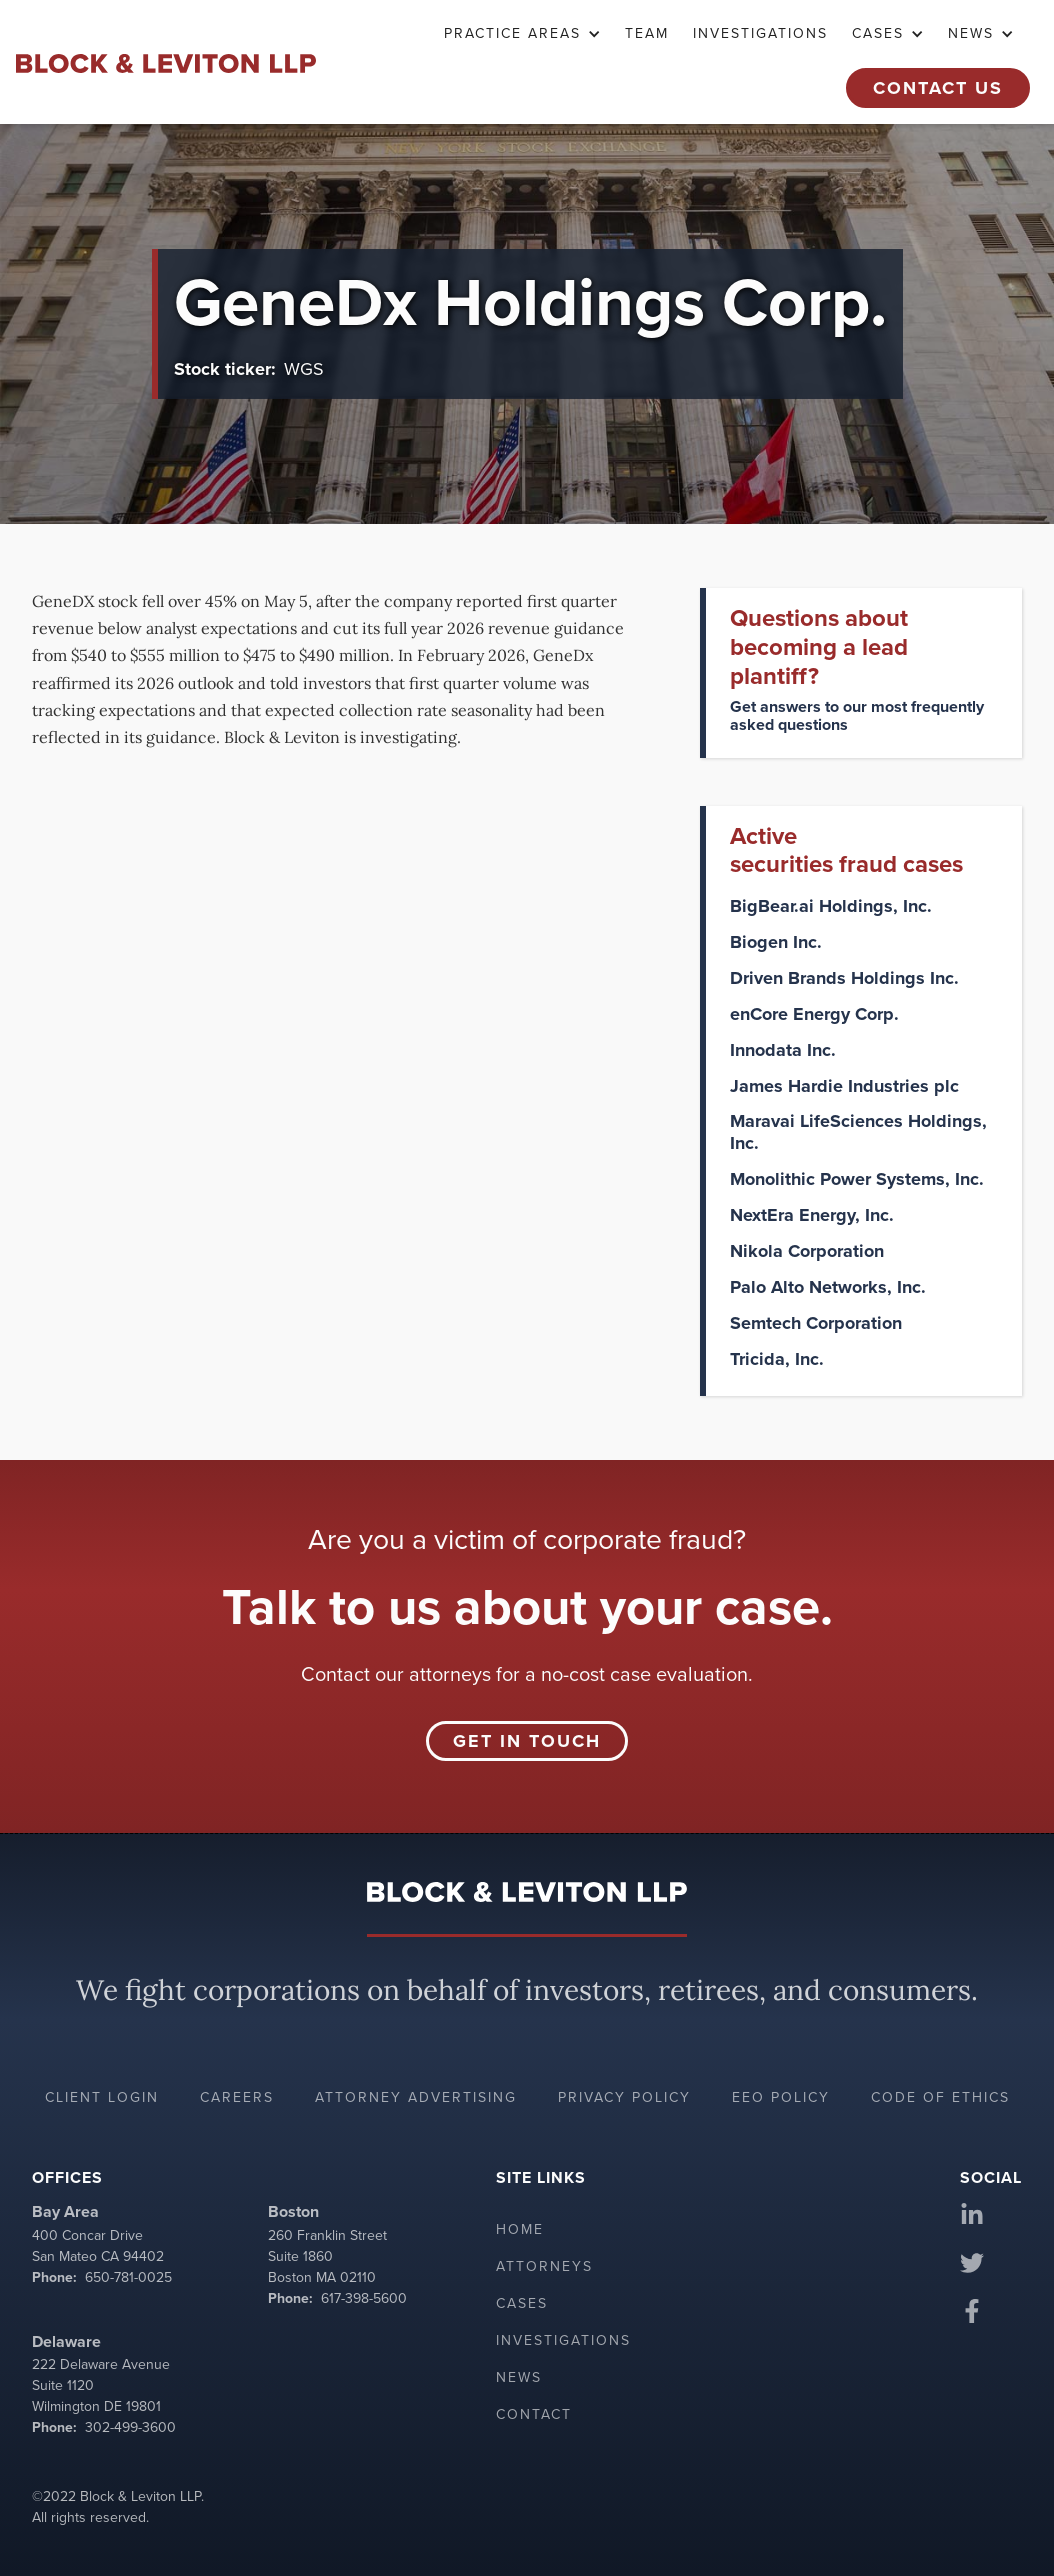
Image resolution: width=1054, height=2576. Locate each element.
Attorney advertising (416, 2097)
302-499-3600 (130, 2427)
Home (520, 2229)
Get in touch (527, 1741)
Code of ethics (940, 2097)
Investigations (760, 33)
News (519, 2377)
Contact (534, 2414)
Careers (237, 2097)
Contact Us (938, 88)
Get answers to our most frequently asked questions (857, 715)
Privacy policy (624, 2097)
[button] (522, 34)
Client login (102, 2097)
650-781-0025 (128, 2277)
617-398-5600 (364, 2298)
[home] (166, 62)
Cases (522, 2303)
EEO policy (781, 2097)
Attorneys (544, 2266)
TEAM (647, 33)
